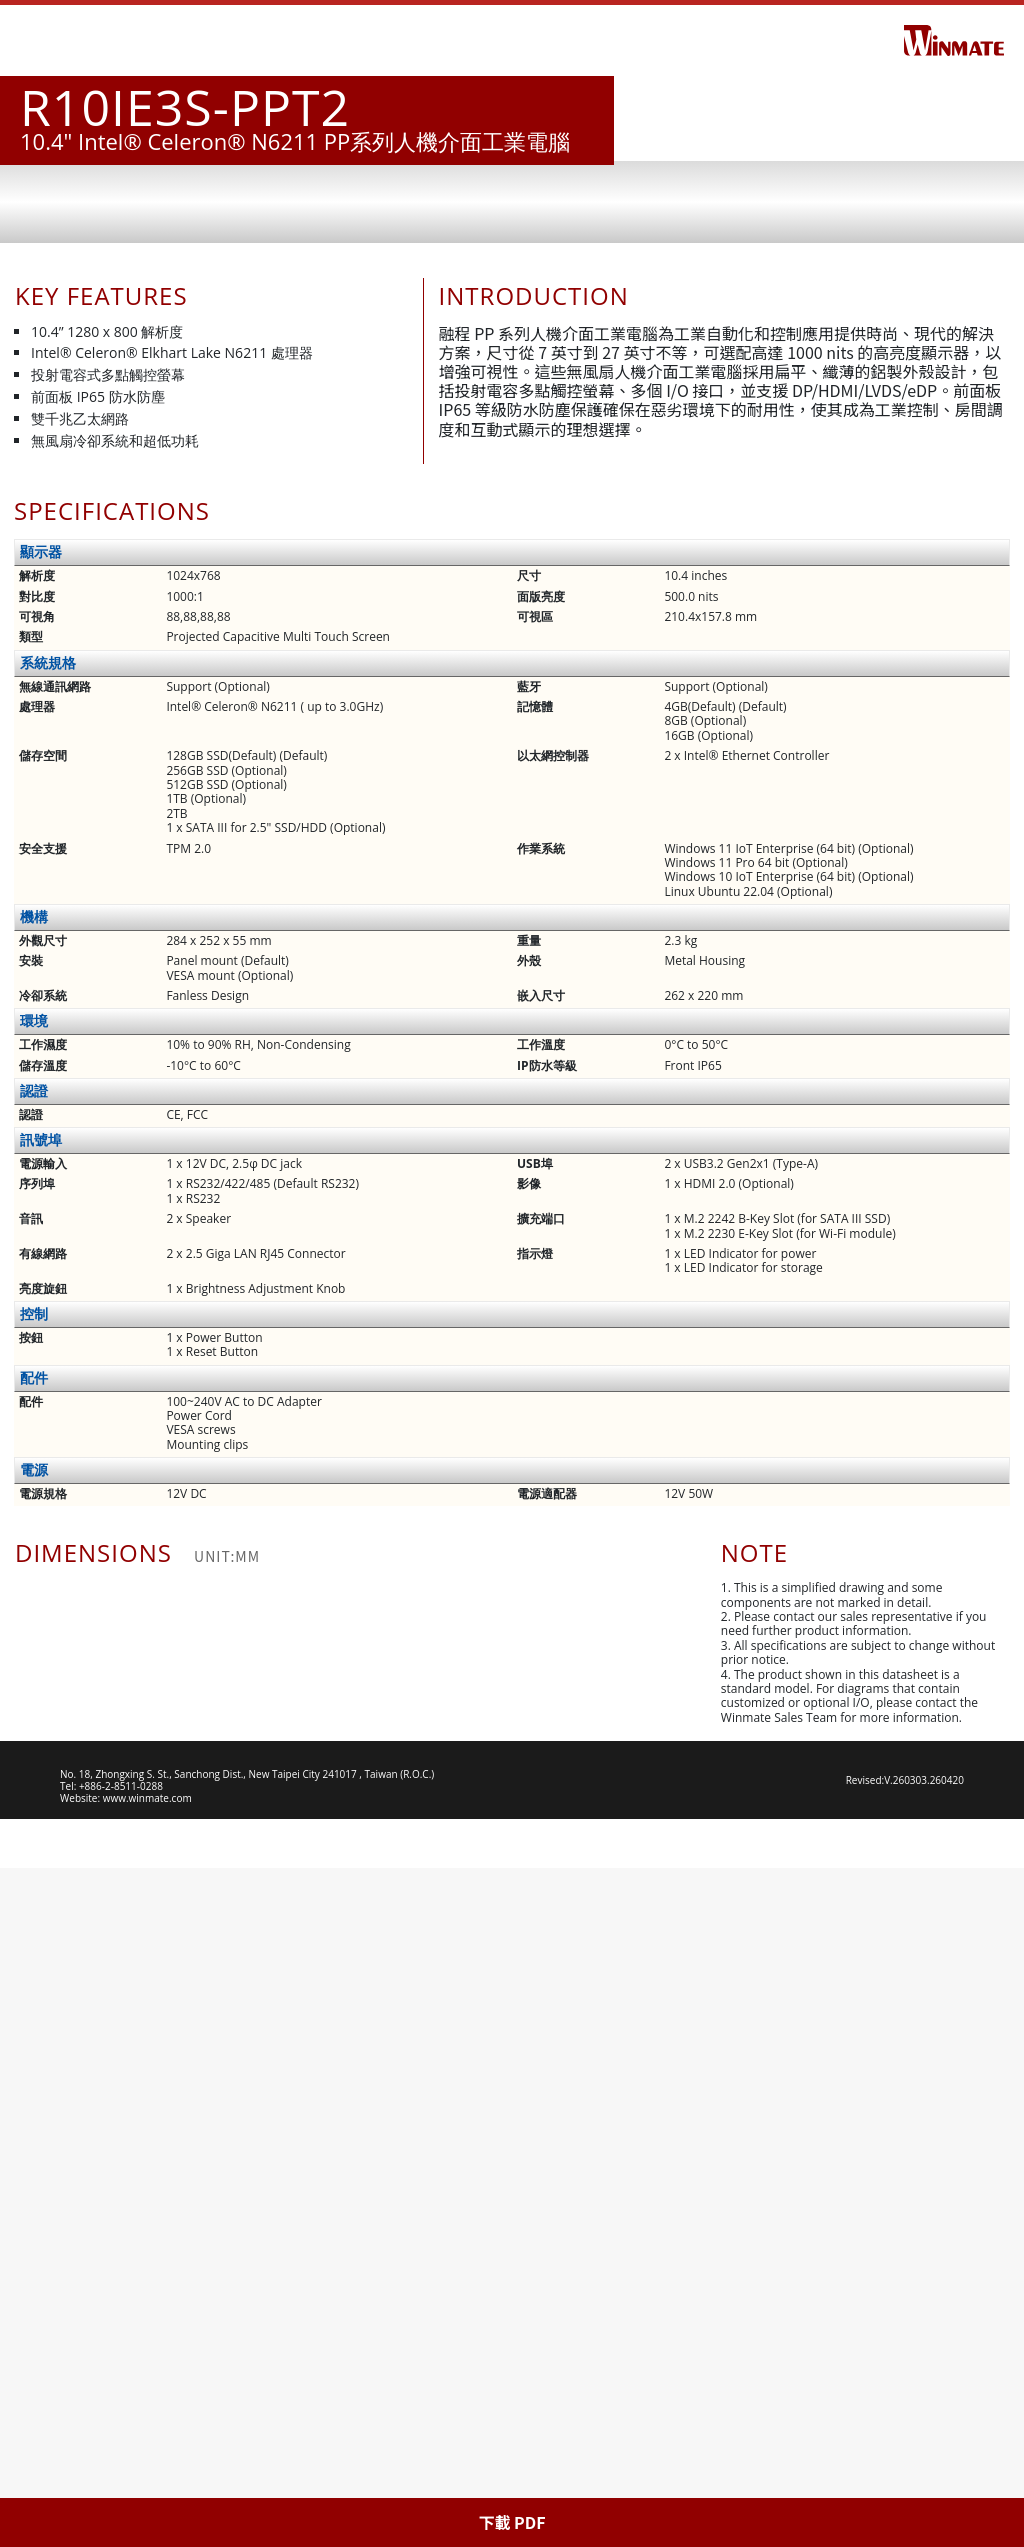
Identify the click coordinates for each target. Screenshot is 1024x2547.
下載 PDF (511, 2522)
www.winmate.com (147, 2477)
